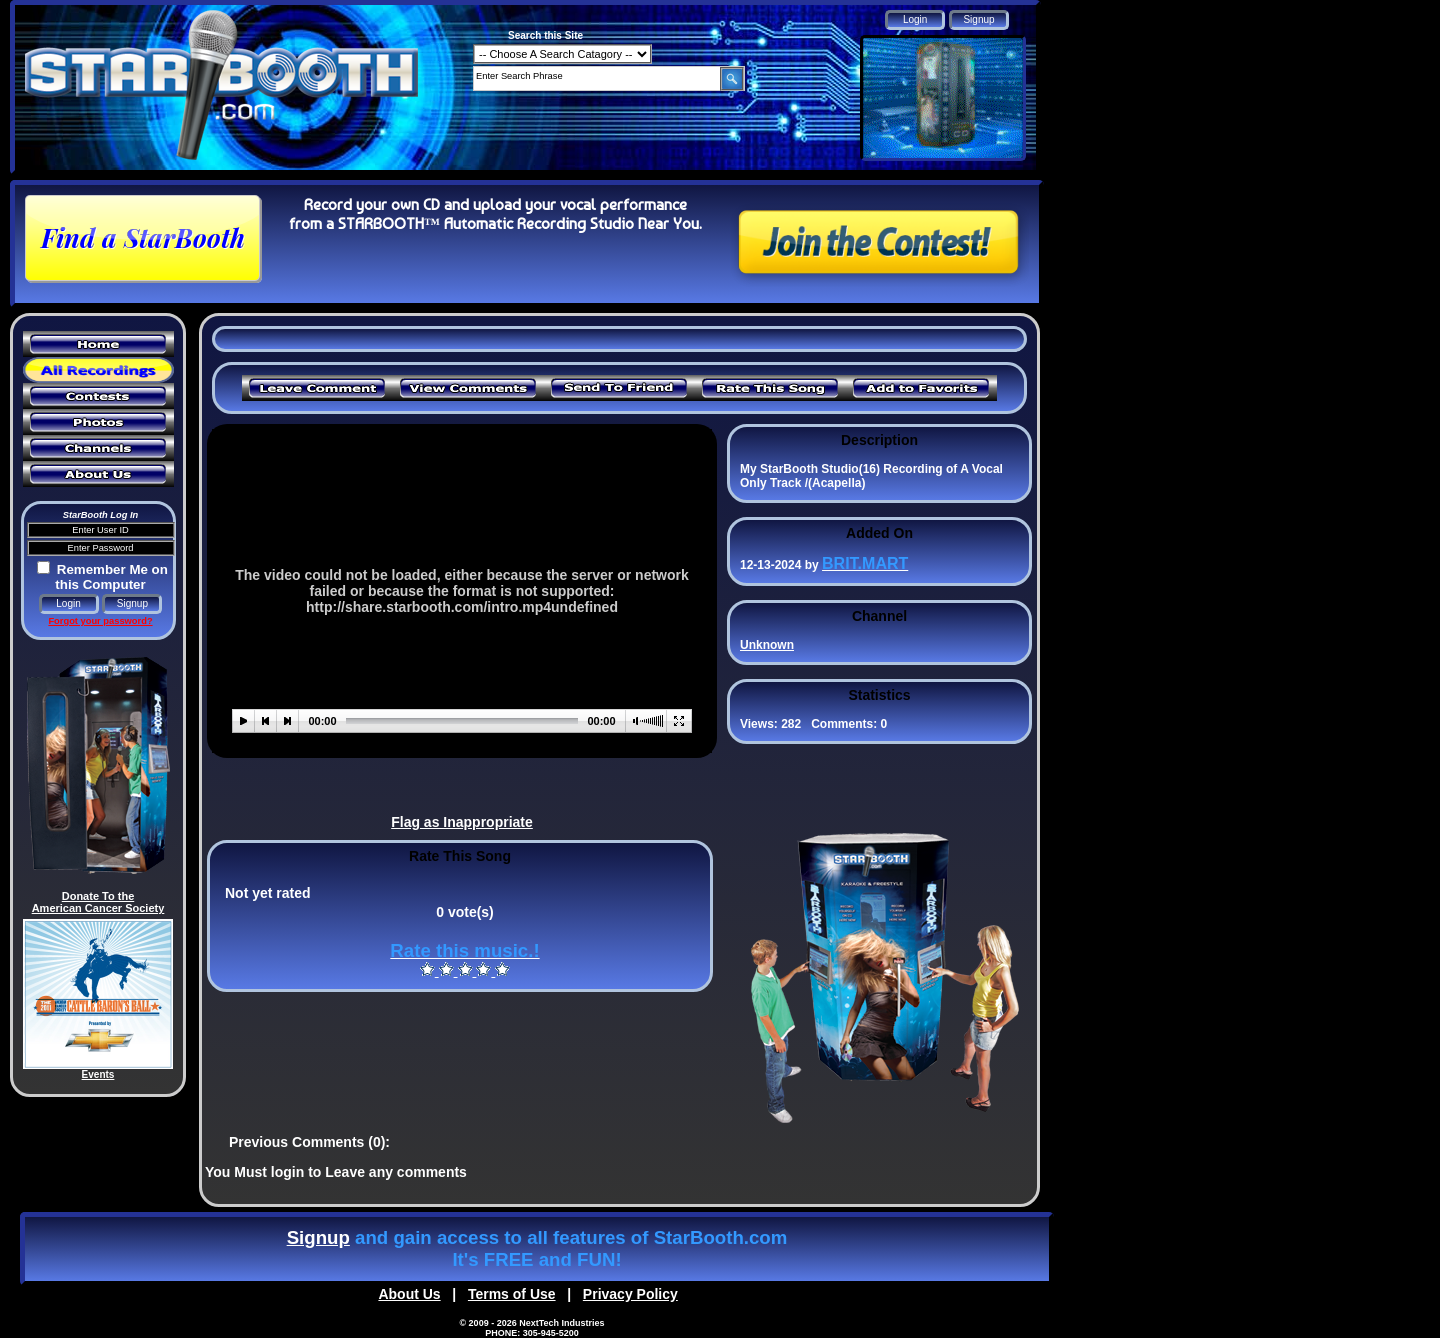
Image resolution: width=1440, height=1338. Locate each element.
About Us (409, 1294)
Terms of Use (512, 1294)
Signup (318, 1237)
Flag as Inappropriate (462, 822)
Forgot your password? (100, 621)
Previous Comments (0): (309, 1142)
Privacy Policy (630, 1294)
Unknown (767, 645)
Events (98, 1074)
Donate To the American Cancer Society (98, 902)
